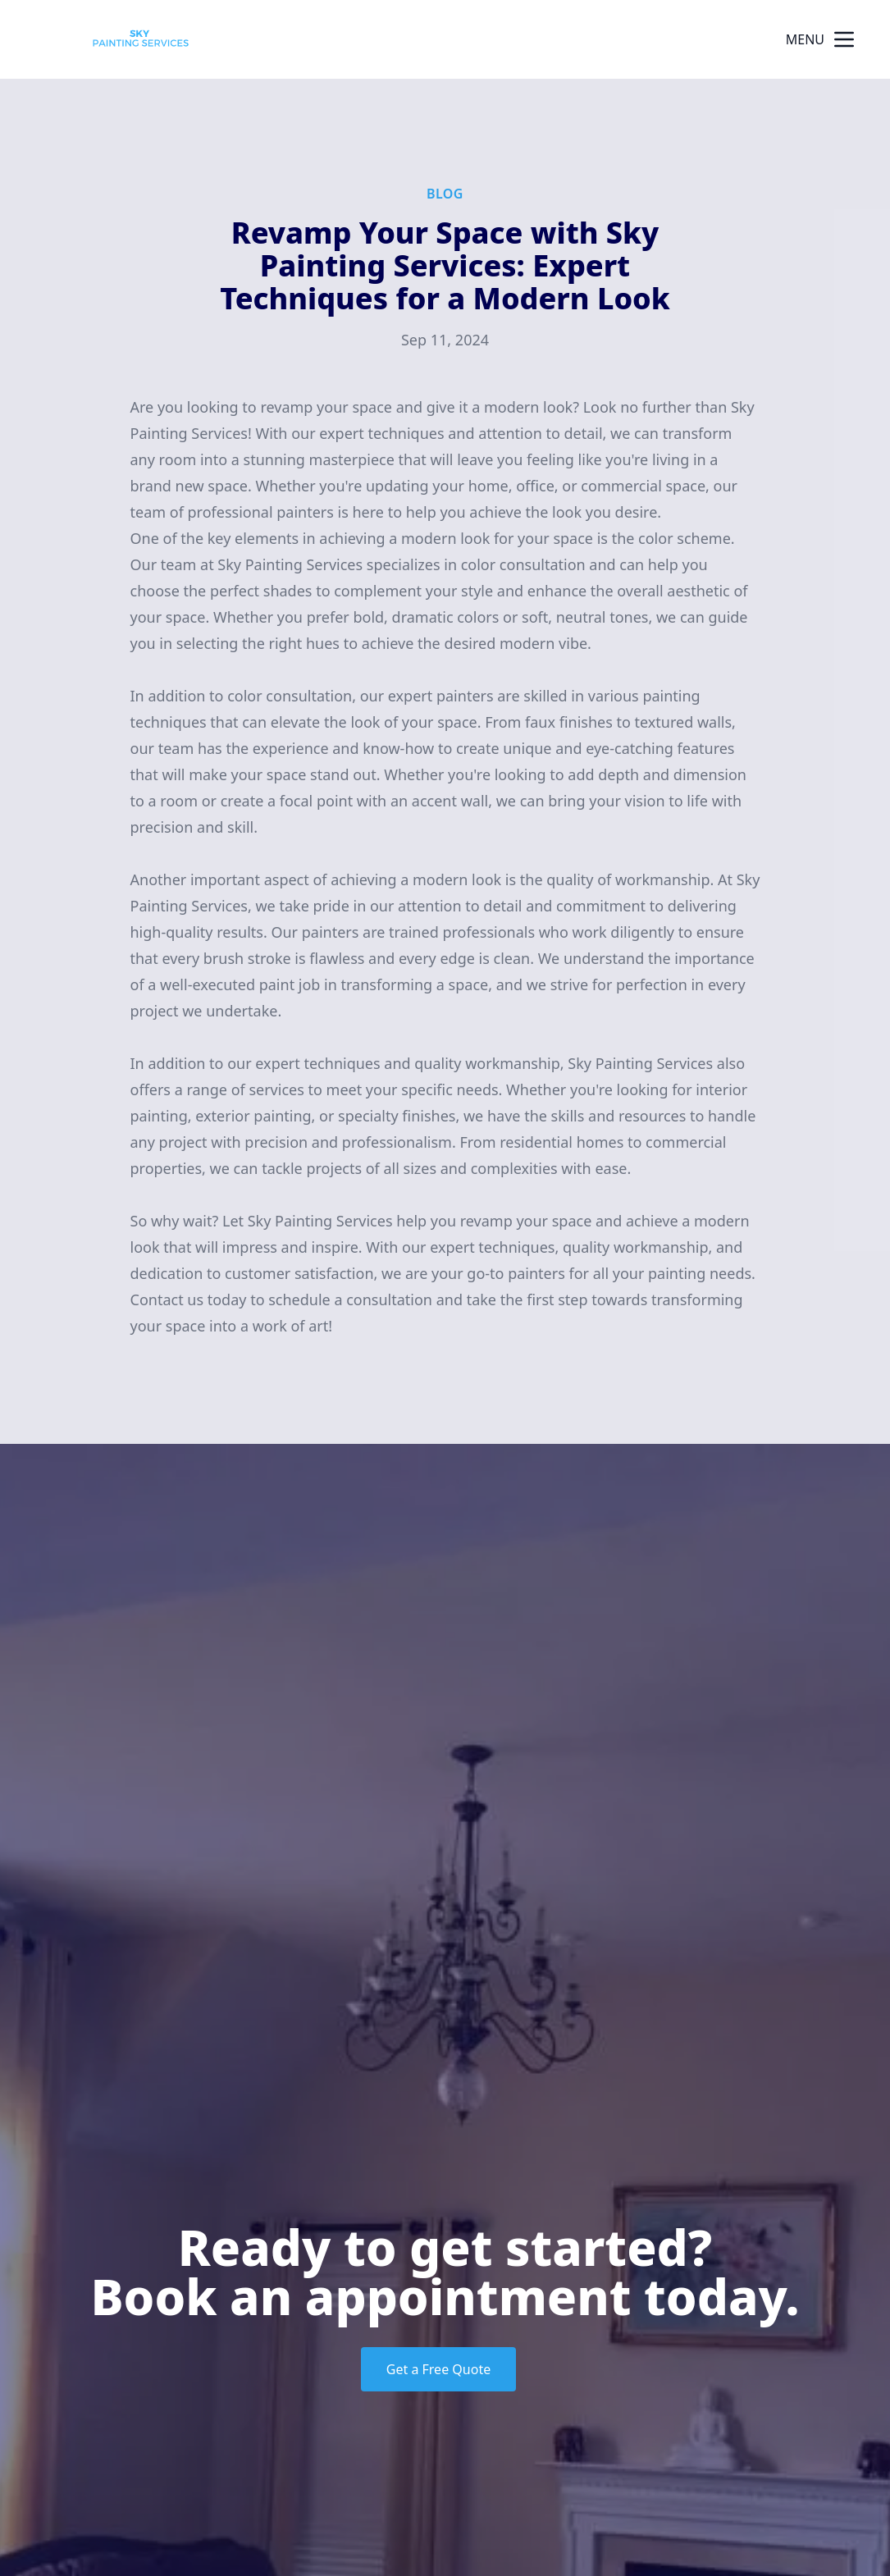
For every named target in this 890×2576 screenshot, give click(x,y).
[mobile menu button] (844, 39)
